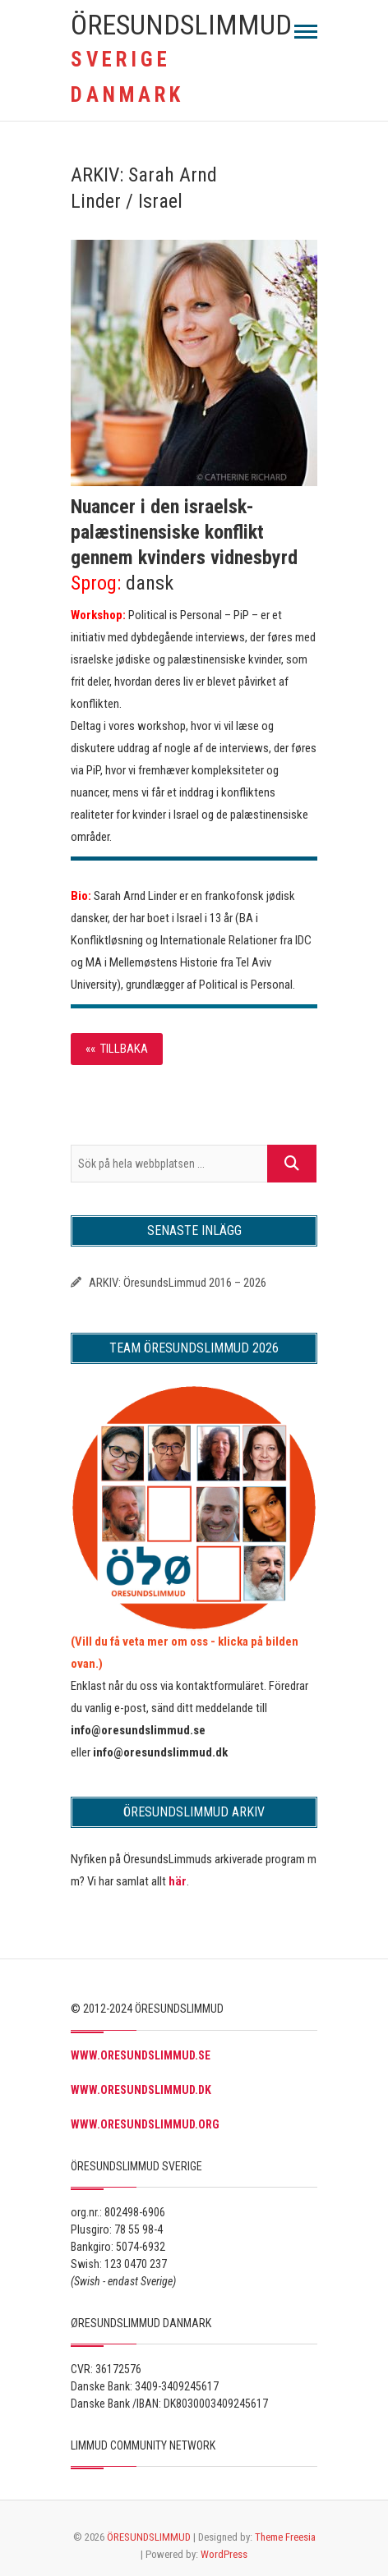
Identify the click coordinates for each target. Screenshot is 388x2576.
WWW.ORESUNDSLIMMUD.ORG (145, 2124)
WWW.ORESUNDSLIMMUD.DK (141, 2089)
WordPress (224, 2554)
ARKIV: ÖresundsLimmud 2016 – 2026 (177, 1282)
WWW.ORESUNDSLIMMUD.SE (140, 2055)
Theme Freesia (285, 2537)
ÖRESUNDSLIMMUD (181, 24)
